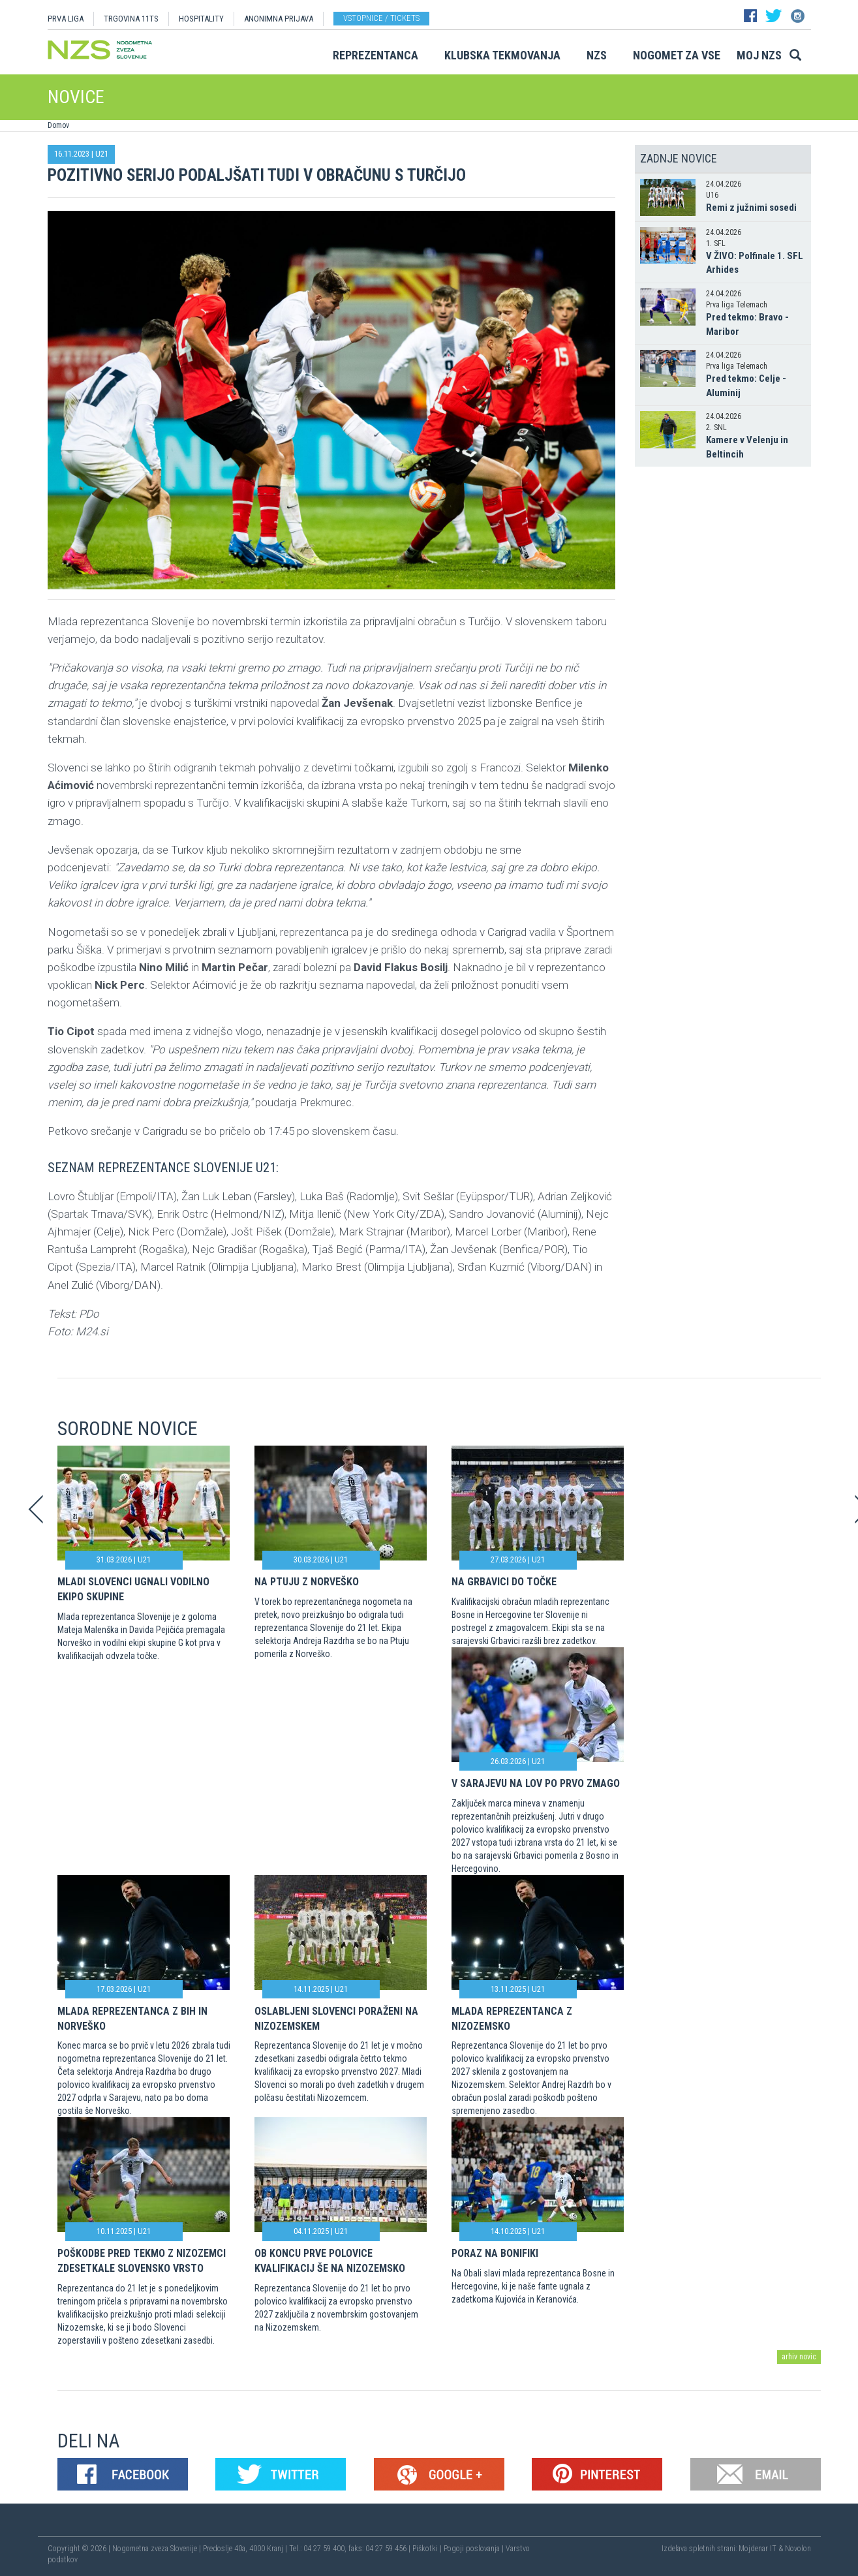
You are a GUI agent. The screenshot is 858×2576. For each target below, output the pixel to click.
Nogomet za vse (676, 55)
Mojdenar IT (757, 2548)
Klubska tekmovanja (502, 55)
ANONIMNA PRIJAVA (278, 18)
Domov (58, 125)
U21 (101, 154)
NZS (597, 55)
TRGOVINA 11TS (131, 18)
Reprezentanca (375, 55)
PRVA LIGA (66, 18)
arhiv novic (799, 2356)
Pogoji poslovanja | (475, 2548)
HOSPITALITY (201, 18)
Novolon (798, 2548)
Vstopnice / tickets (381, 18)
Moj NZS (759, 55)
